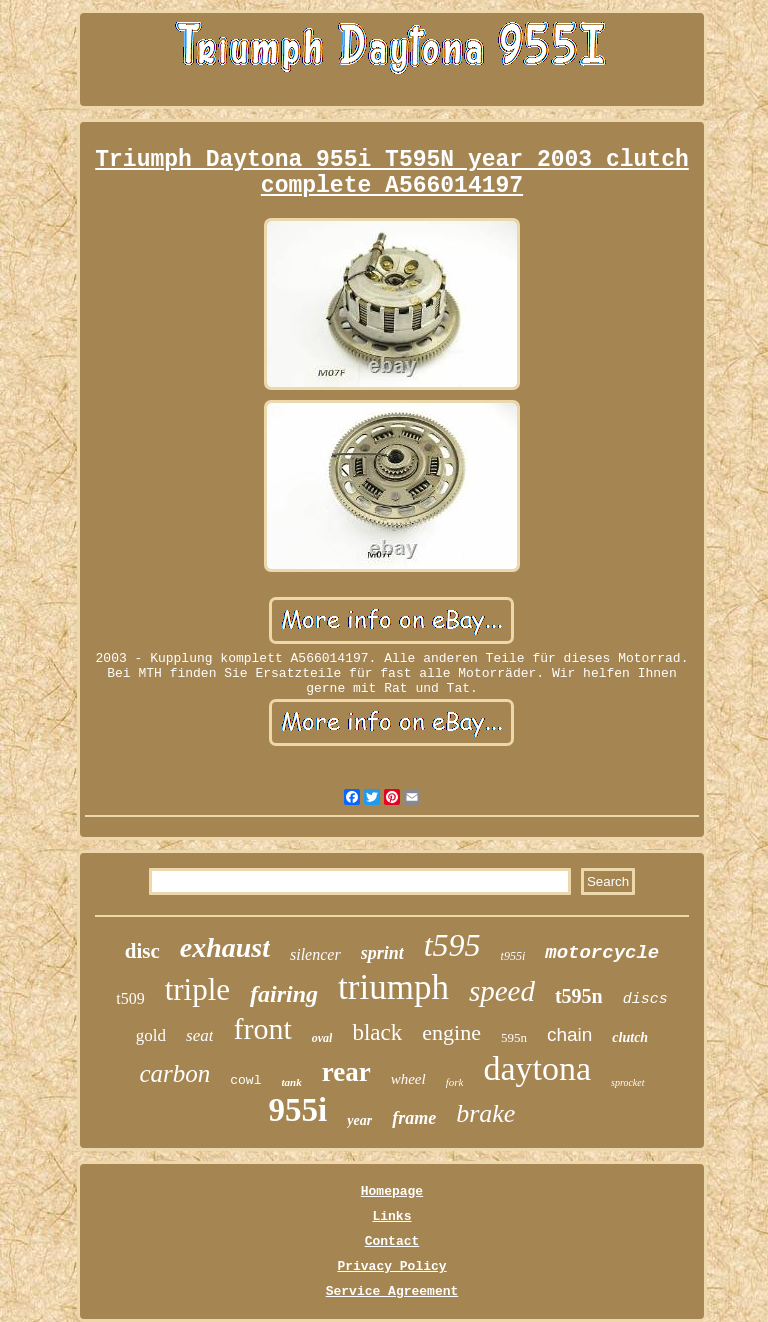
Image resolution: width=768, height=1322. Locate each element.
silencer (315, 954)
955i (298, 1110)
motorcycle (602, 953)
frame (414, 1118)
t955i (513, 956)
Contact (392, 1241)
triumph (393, 987)
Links (391, 1216)
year (359, 1120)
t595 (452, 945)
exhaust (225, 947)
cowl (245, 1080)
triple (197, 989)
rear (346, 1072)
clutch (630, 1037)
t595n (579, 996)
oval (322, 1038)
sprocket (628, 1082)
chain (569, 1034)
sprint (382, 953)
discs (645, 999)
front (262, 1028)
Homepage (392, 1191)
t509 (130, 998)
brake (485, 1113)
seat (199, 1035)
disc (142, 951)
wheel (408, 1079)
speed (502, 991)
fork (455, 1082)
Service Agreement (392, 1291)
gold (151, 1035)
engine (451, 1032)
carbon (174, 1073)
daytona (537, 1068)
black (377, 1032)
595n (514, 1037)
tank (291, 1082)
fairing (284, 994)
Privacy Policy (391, 1266)
